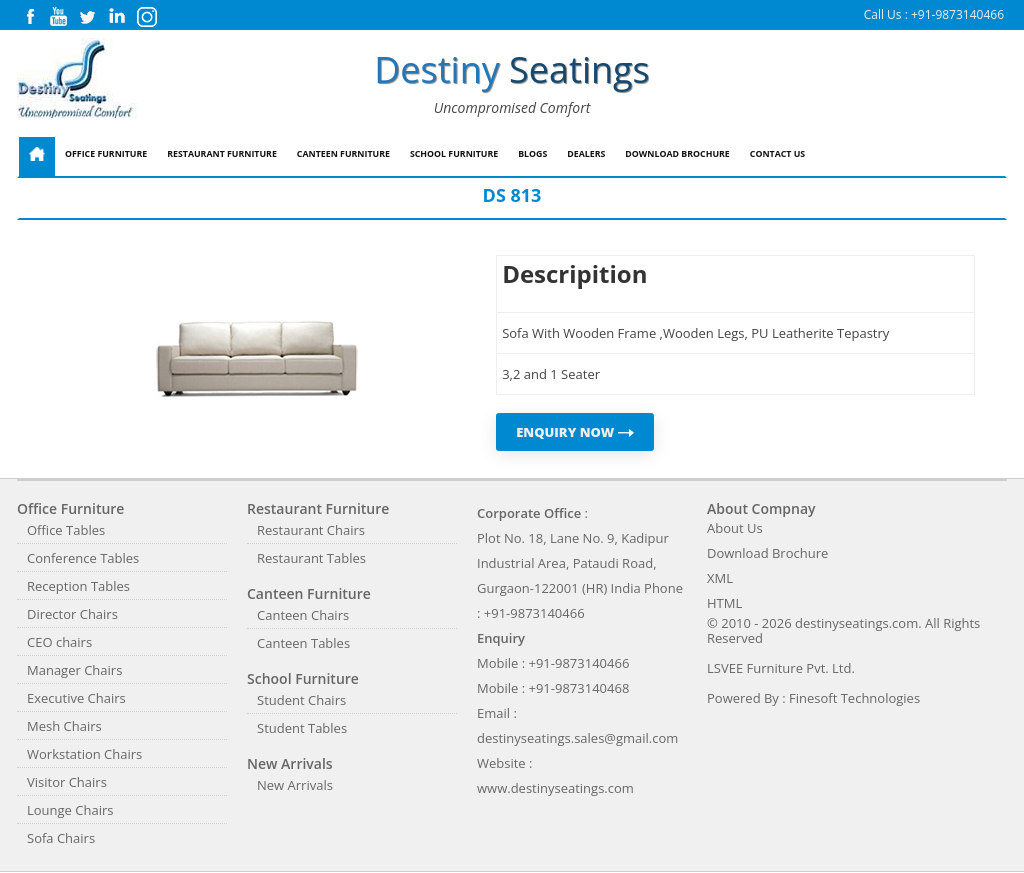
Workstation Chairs (84, 754)
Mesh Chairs (64, 726)
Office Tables (66, 530)
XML (720, 578)
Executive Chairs (76, 698)
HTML (724, 603)
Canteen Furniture (343, 154)
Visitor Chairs (67, 782)
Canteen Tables (303, 643)
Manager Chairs (74, 670)
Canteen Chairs (303, 615)
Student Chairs (301, 700)
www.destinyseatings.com (555, 788)
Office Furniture (106, 154)
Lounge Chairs (70, 810)
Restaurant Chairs (311, 530)
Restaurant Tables (311, 558)
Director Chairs (72, 614)
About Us (735, 528)
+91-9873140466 (957, 14)
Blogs (532, 154)
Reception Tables (78, 586)
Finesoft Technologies (854, 698)
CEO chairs (59, 642)
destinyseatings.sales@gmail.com (577, 738)
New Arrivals (295, 785)
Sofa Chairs (61, 838)
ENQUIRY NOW (575, 432)
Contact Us (777, 154)
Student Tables (302, 728)
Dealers (586, 154)
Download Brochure (677, 154)
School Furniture (454, 154)
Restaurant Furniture (222, 154)
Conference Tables (83, 558)
